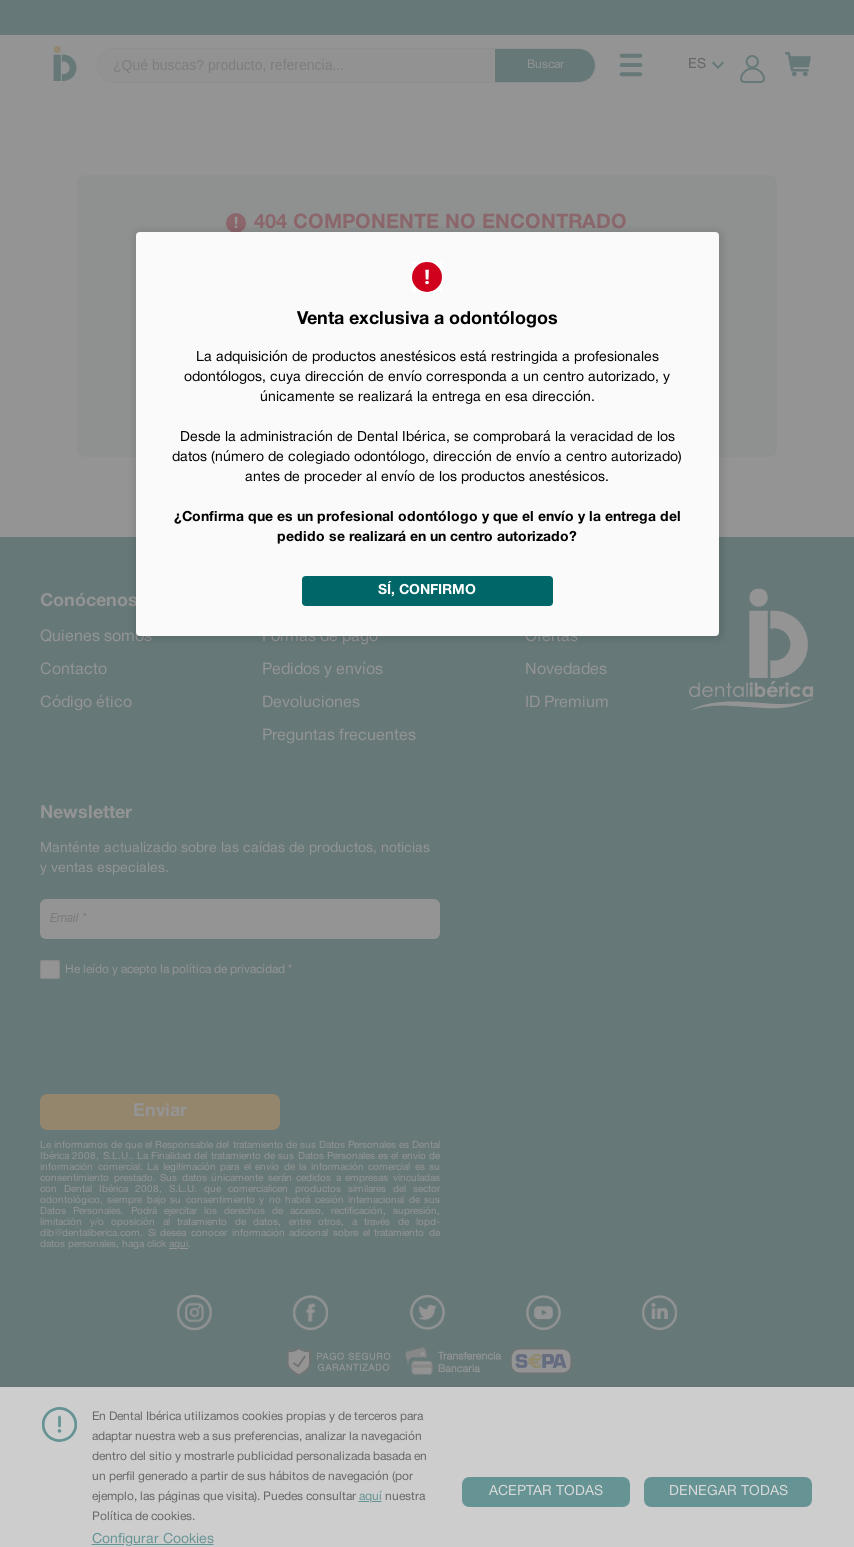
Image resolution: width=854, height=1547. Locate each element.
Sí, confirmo (427, 590)
